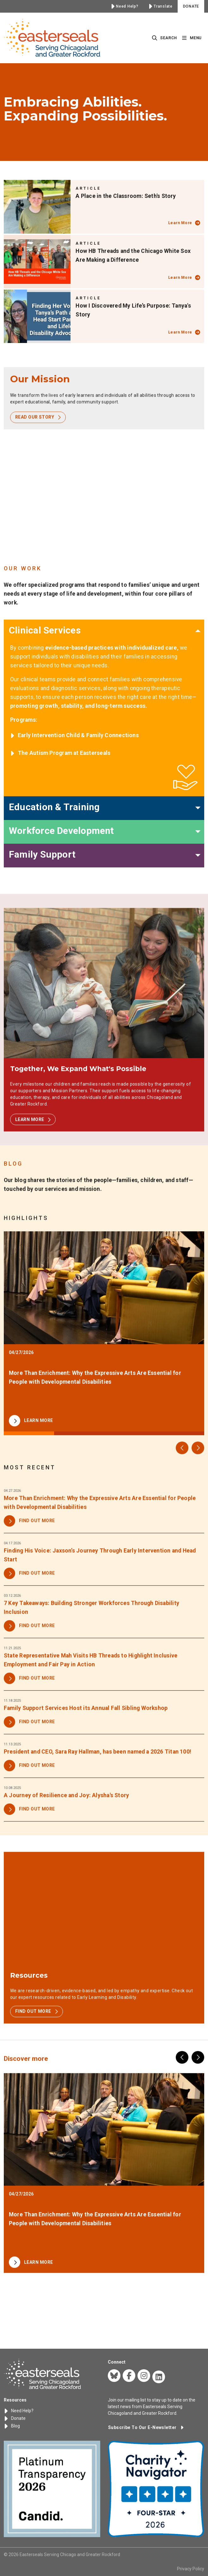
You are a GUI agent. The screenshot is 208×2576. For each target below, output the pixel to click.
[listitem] (104, 735)
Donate (15, 2418)
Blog (12, 2425)
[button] (146, 2427)
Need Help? (19, 2410)
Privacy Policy (190, 2568)
